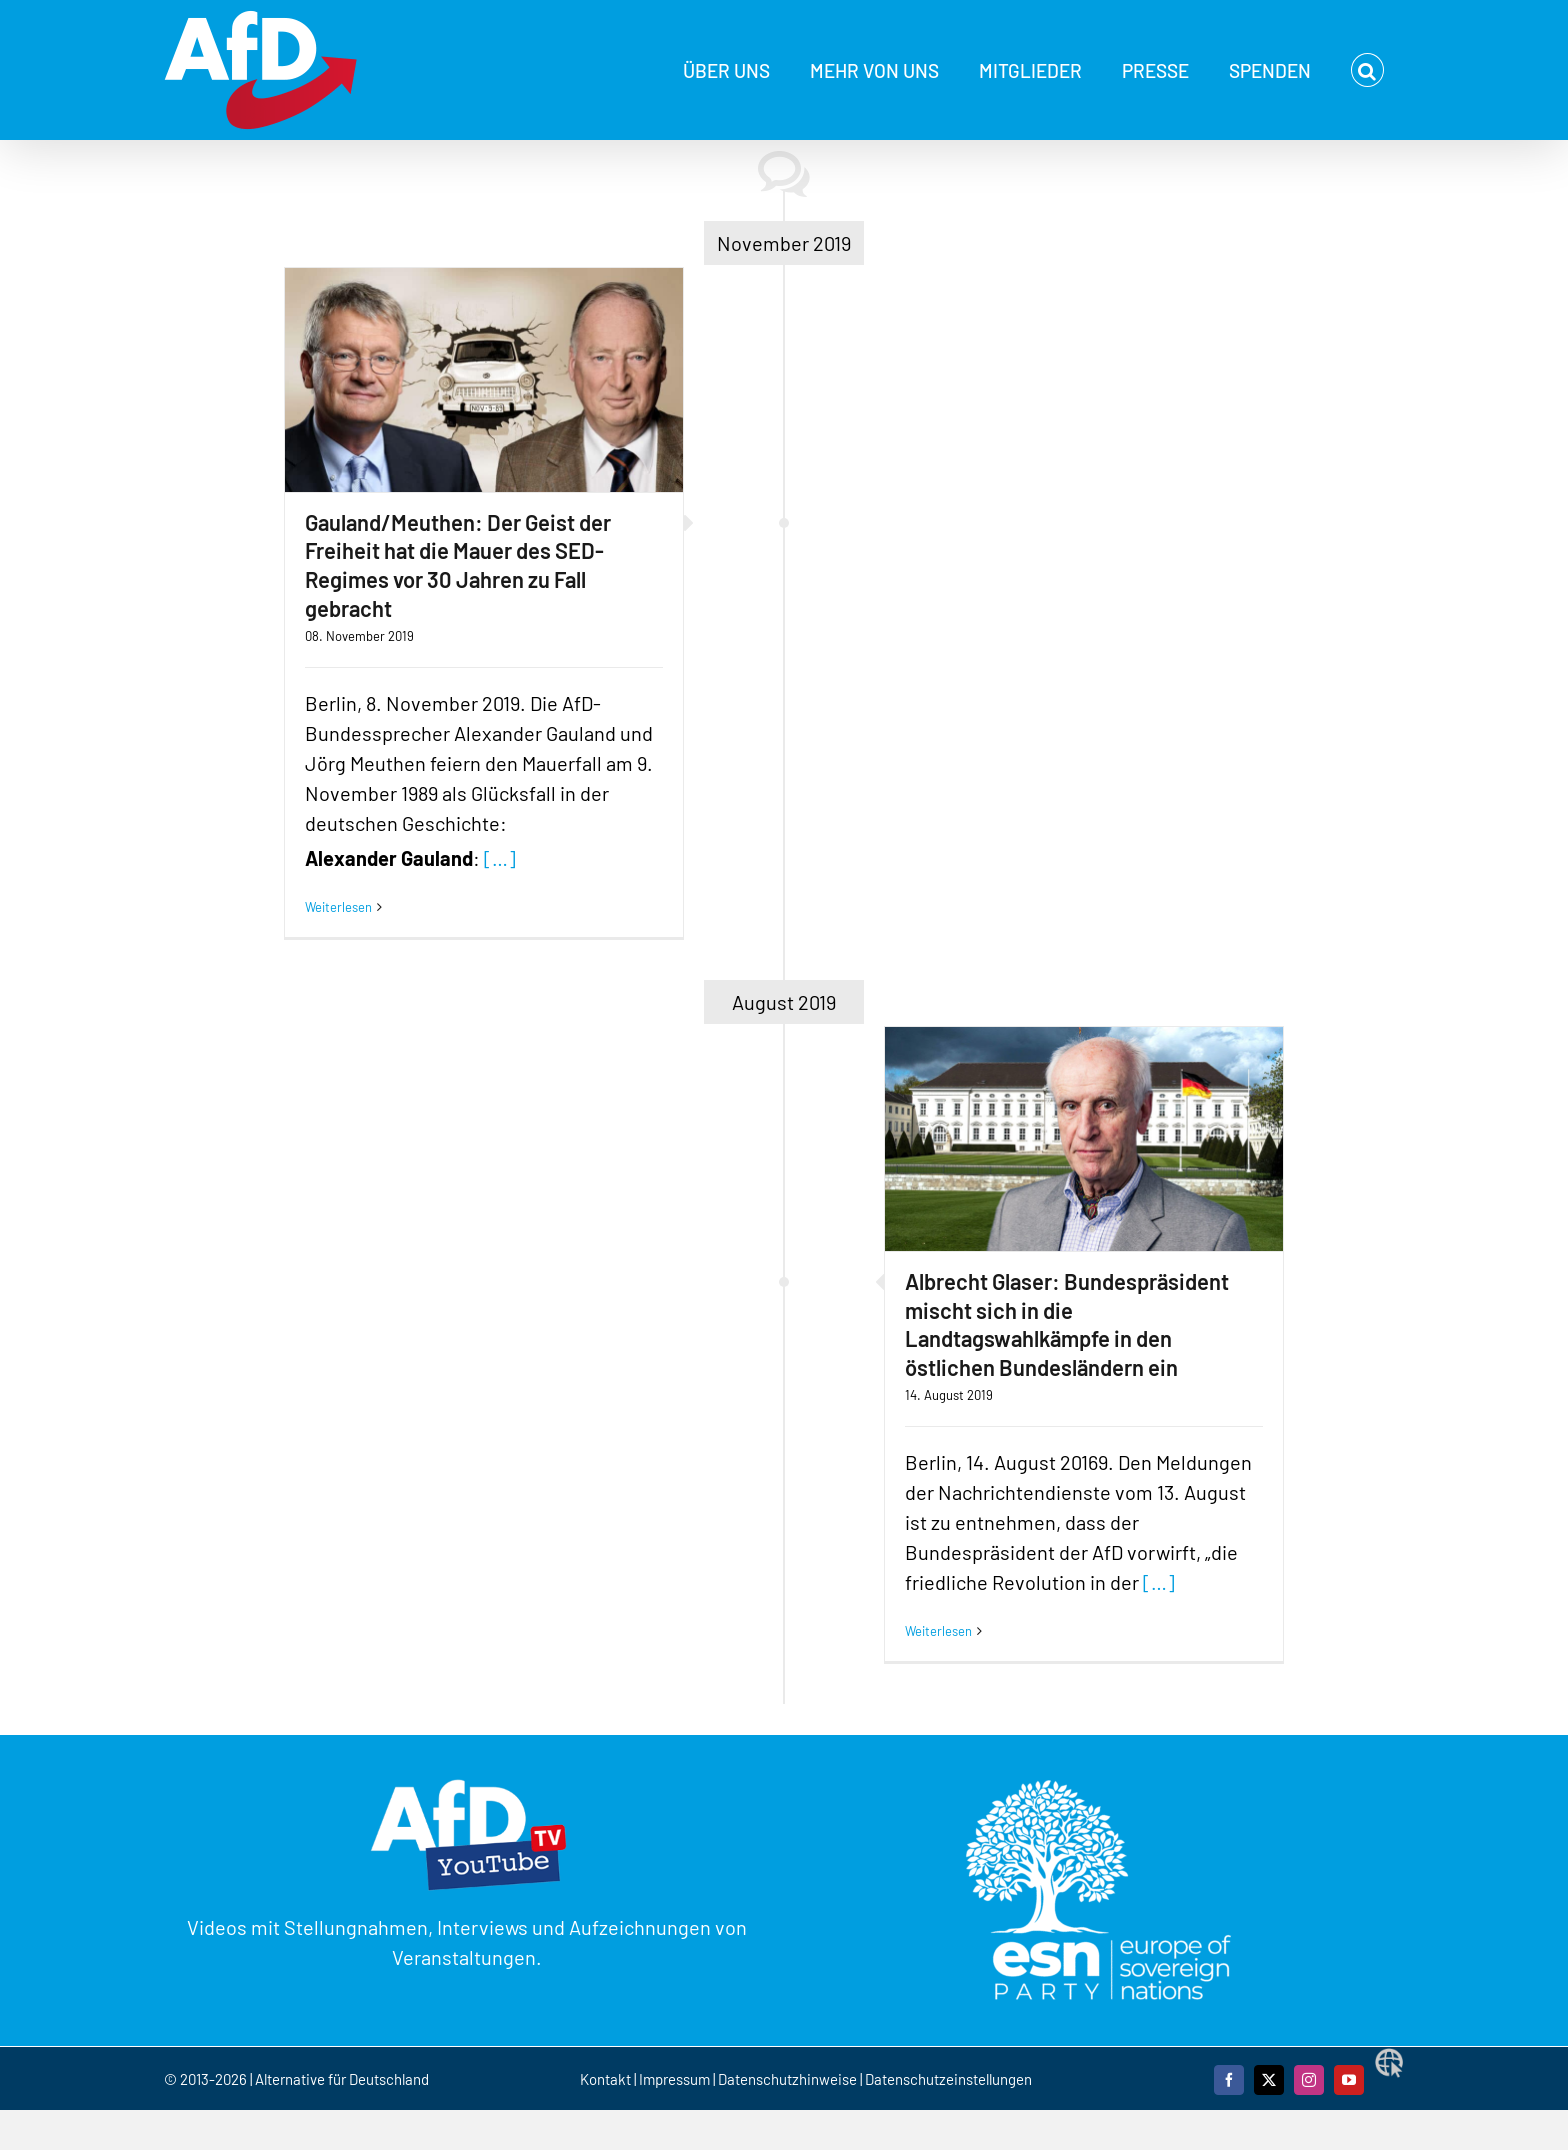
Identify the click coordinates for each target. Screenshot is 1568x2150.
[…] (500, 858)
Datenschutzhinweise (787, 2079)
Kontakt (607, 2079)
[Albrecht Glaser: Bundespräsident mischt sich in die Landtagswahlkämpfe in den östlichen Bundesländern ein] (1084, 1139)
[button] (1367, 70)
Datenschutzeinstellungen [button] (948, 2079)
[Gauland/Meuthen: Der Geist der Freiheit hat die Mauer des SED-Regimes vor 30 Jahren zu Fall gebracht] (484, 380)
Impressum (674, 2079)
